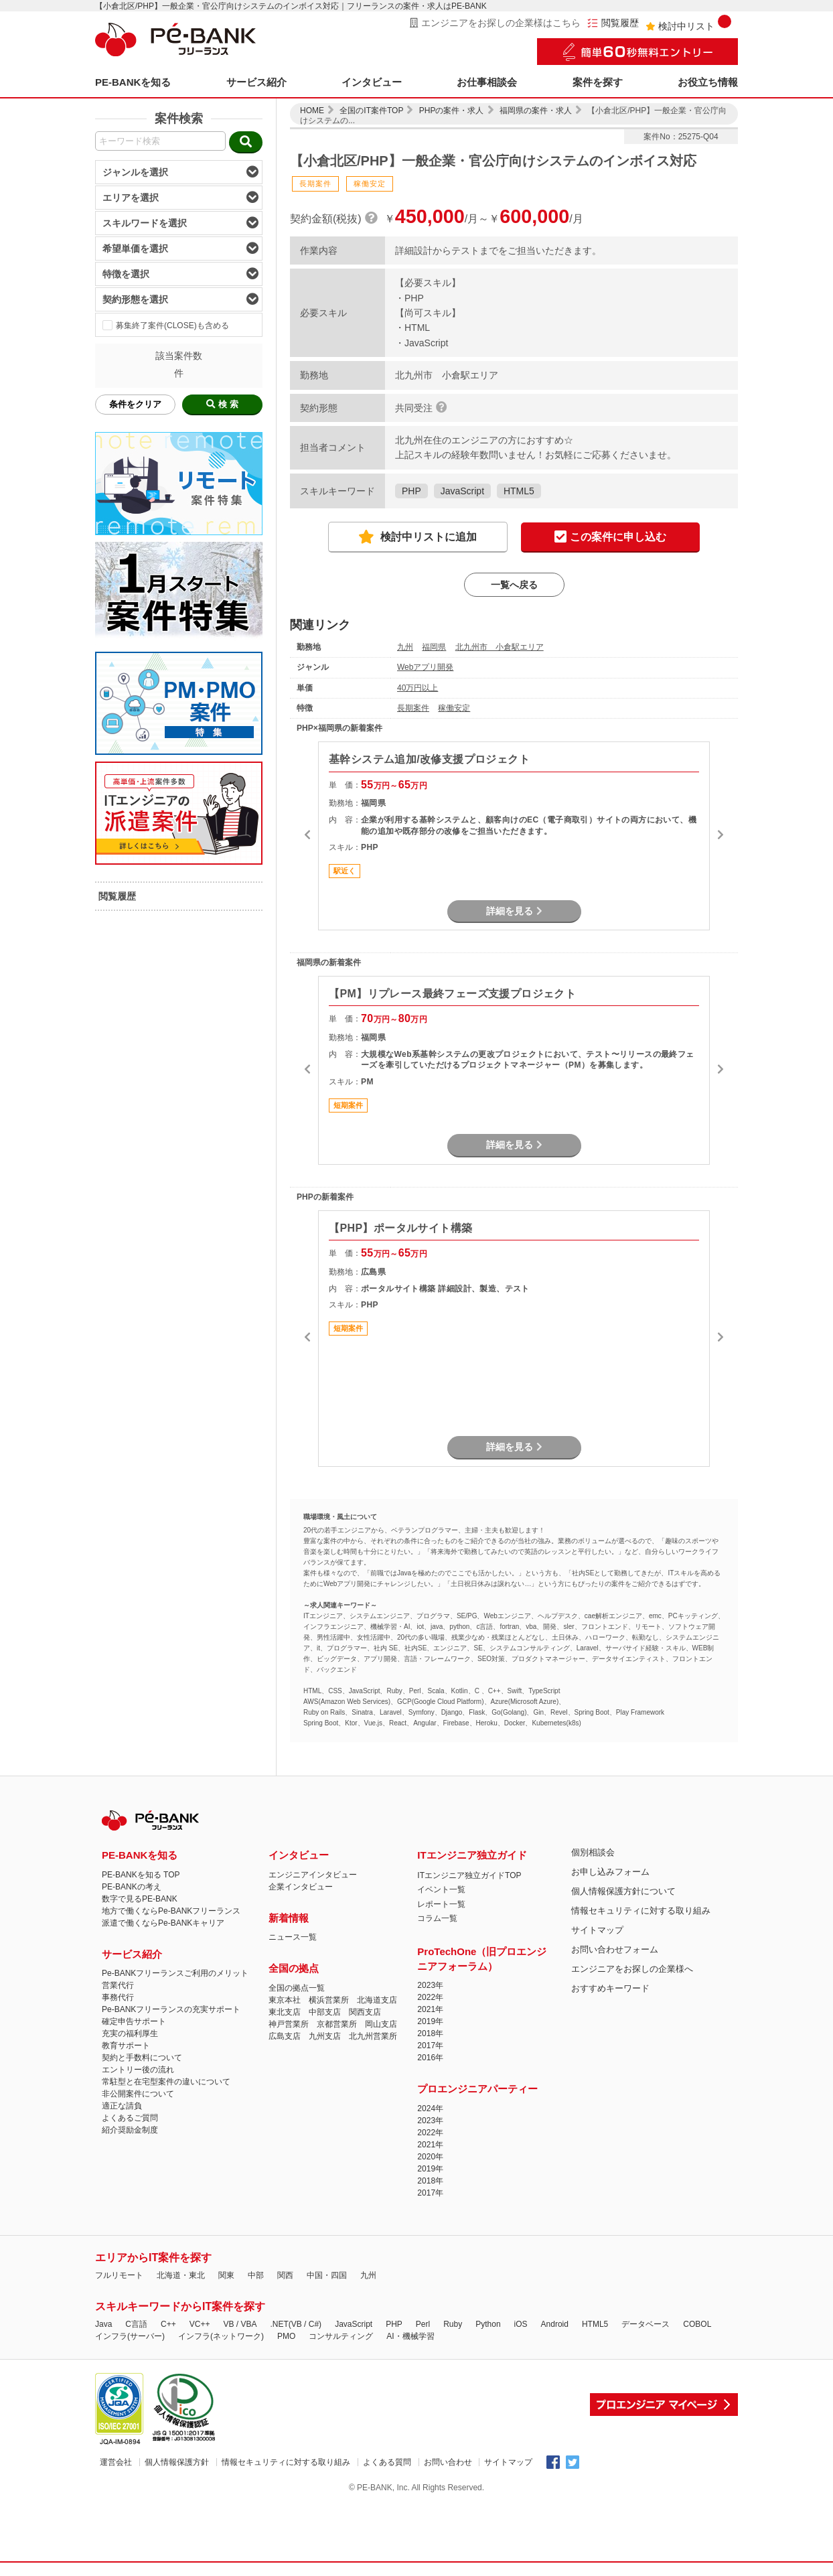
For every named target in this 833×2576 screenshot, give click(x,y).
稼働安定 (454, 708)
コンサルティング (341, 2336)
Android (555, 2324)
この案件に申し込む (610, 537)
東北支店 (285, 2012)
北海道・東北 (181, 2275)
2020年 (430, 2156)
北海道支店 (377, 2000)
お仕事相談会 (487, 82)
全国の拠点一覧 (297, 1988)
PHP (411, 491)
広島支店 (285, 2036)
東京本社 (285, 2000)
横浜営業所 (329, 2000)
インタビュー (372, 82)
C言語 (136, 2324)
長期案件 (413, 708)
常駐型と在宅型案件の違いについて (166, 2081)
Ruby (452, 2324)
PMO (286, 2336)
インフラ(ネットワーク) (221, 2336)
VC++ (200, 2324)
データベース (645, 2324)
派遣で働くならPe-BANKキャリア (163, 1923)
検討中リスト (688, 23)
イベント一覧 (441, 1889)
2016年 (430, 2057)
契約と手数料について (142, 2057)
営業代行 (118, 1985)
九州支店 (325, 2036)
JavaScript (462, 491)
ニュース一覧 (293, 1937)
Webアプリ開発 (425, 667)
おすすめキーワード (610, 1988)
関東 (226, 2275)
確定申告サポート (134, 2021)
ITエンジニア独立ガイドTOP (469, 1875)
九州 (405, 647)
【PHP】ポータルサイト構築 (401, 1228)
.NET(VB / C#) (295, 2324)
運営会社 (116, 2462)
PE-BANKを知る (133, 82)
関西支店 (365, 2012)
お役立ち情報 (708, 82)
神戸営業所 (289, 2024)
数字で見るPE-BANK (139, 1899)
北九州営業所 (373, 2036)
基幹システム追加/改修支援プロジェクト (429, 759)
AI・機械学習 (410, 2336)
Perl (423, 2324)
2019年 (430, 2021)
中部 (256, 2275)
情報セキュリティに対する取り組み (640, 1911)
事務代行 (118, 1997)
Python (487, 2324)
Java (103, 2324)
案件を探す (598, 82)
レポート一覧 (441, 1904)
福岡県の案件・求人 (536, 110)
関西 (285, 2275)
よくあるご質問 (130, 2118)
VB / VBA (239, 2324)
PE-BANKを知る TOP (140, 1874)
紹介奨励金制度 (130, 2130)
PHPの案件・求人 (451, 110)
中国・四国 (327, 2275)
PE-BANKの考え (131, 1886)
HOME (312, 110)
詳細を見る (514, 911)
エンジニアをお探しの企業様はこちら (495, 22)
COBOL (697, 2324)
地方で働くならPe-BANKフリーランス (171, 1911)
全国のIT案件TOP (371, 110)
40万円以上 (417, 688)
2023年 (430, 1985)
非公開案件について (138, 2093)
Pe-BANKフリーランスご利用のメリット (175, 1973)
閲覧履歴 (613, 23)
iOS (521, 2324)
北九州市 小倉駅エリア (499, 647)
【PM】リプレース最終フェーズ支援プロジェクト (452, 993)
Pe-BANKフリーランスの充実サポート (171, 2009)
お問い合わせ (448, 2462)
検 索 (222, 404)
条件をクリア (135, 404)
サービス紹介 (256, 82)
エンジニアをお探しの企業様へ (632, 1969)
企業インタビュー (301, 1886)
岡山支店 (381, 2024)
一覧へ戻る (514, 584)
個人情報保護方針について (623, 1891)
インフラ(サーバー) (130, 2336)
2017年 (430, 2045)
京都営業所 (337, 2024)
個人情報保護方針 (177, 2462)
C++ (168, 2324)
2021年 (430, 2009)
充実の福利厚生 (130, 2033)
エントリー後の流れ (138, 2069)
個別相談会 (593, 1852)
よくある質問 (387, 2462)
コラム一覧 (437, 1918)
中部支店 (325, 2012)
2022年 (430, 1997)
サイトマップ (597, 1930)
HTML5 (519, 491)
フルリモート (119, 2275)
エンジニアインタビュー (313, 1874)
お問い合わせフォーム (614, 1949)
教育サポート (126, 2045)
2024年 (430, 2108)
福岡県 (434, 647)
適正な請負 (122, 2105)
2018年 (430, 2033)
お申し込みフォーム (610, 1872)
